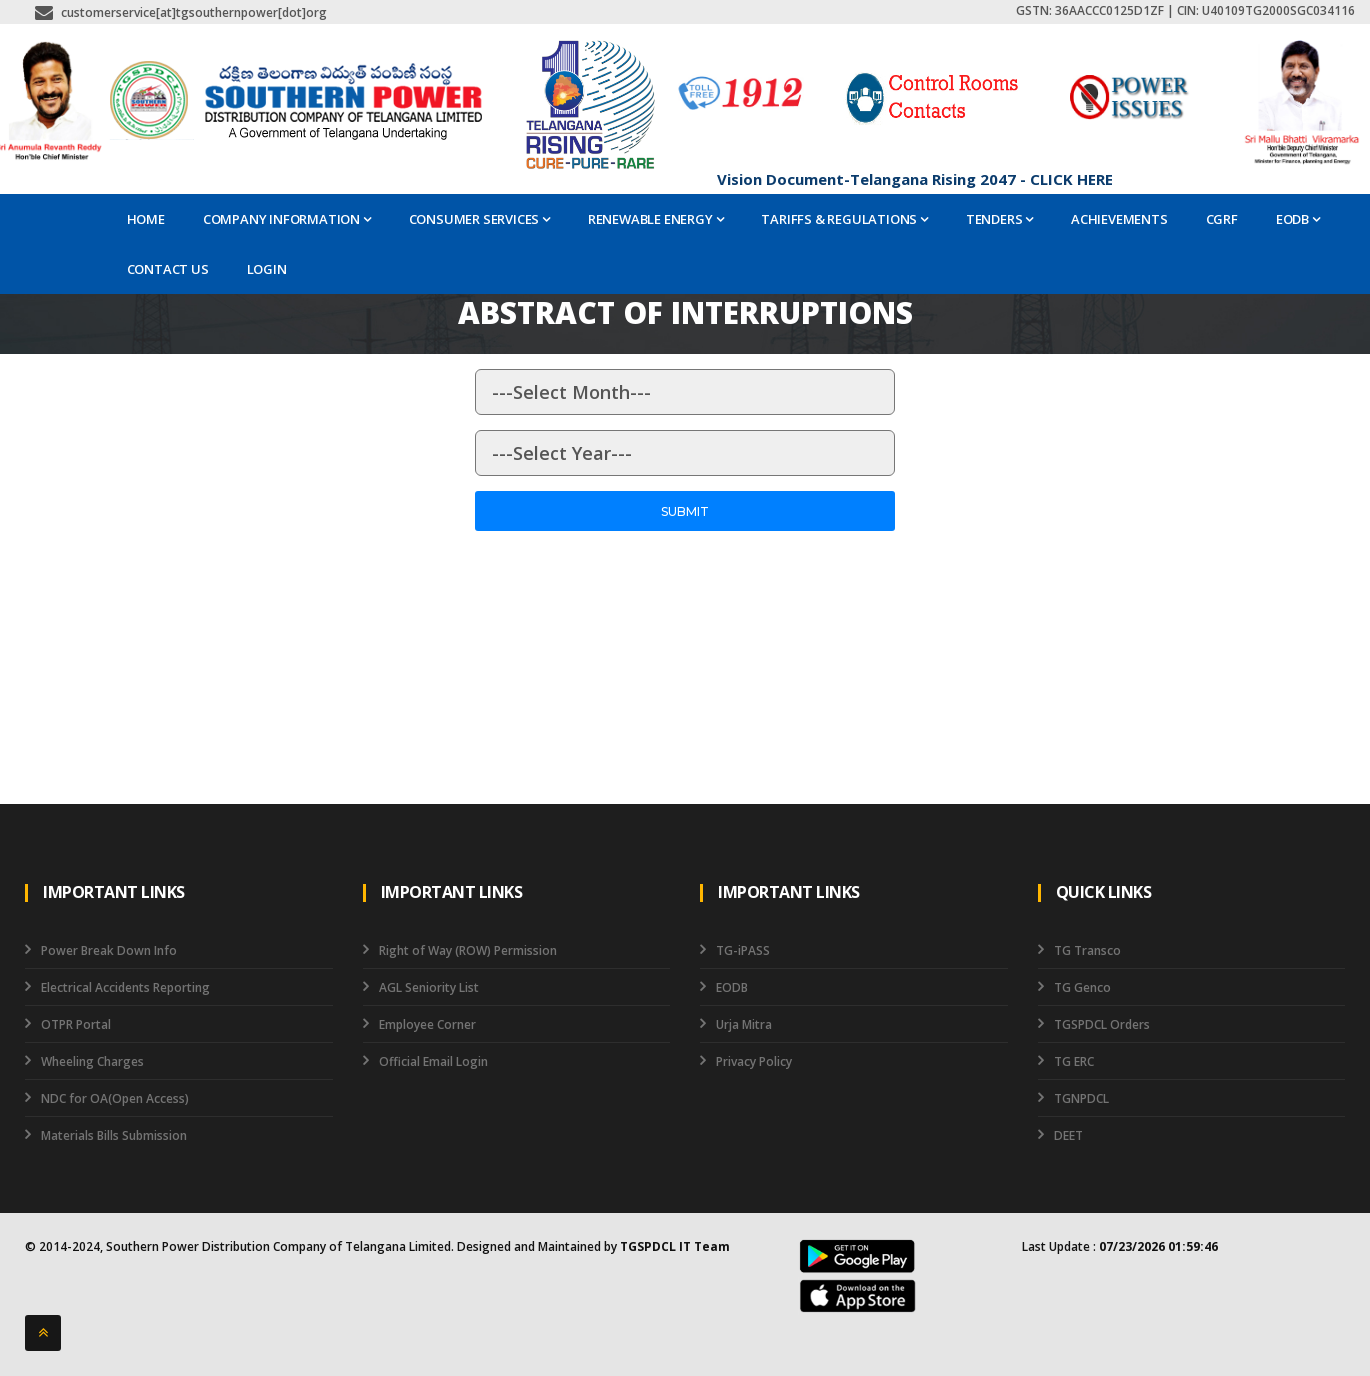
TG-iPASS (743, 950)
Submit (685, 511)
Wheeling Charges (92, 1061)
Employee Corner (427, 1024)
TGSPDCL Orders (1102, 1024)
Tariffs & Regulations (844, 219)
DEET (1068, 1135)
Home (146, 219)
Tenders (999, 219)
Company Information (287, 219)
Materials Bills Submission (114, 1135)
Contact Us (168, 269)
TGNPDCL (1081, 1098)
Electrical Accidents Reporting (125, 987)
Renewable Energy (655, 219)
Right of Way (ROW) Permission (468, 950)
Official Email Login (433, 1061)
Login (267, 269)
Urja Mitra (744, 1024)
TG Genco (1082, 987)
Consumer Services (479, 219)
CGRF (1222, 219)
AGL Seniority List (429, 987)
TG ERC (1074, 1061)
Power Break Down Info (109, 950)
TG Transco (1087, 950)
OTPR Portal (76, 1024)
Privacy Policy (754, 1061)
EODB (1298, 219)
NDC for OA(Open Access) (115, 1098)
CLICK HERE (1071, 179)
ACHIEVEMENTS (1119, 219)
